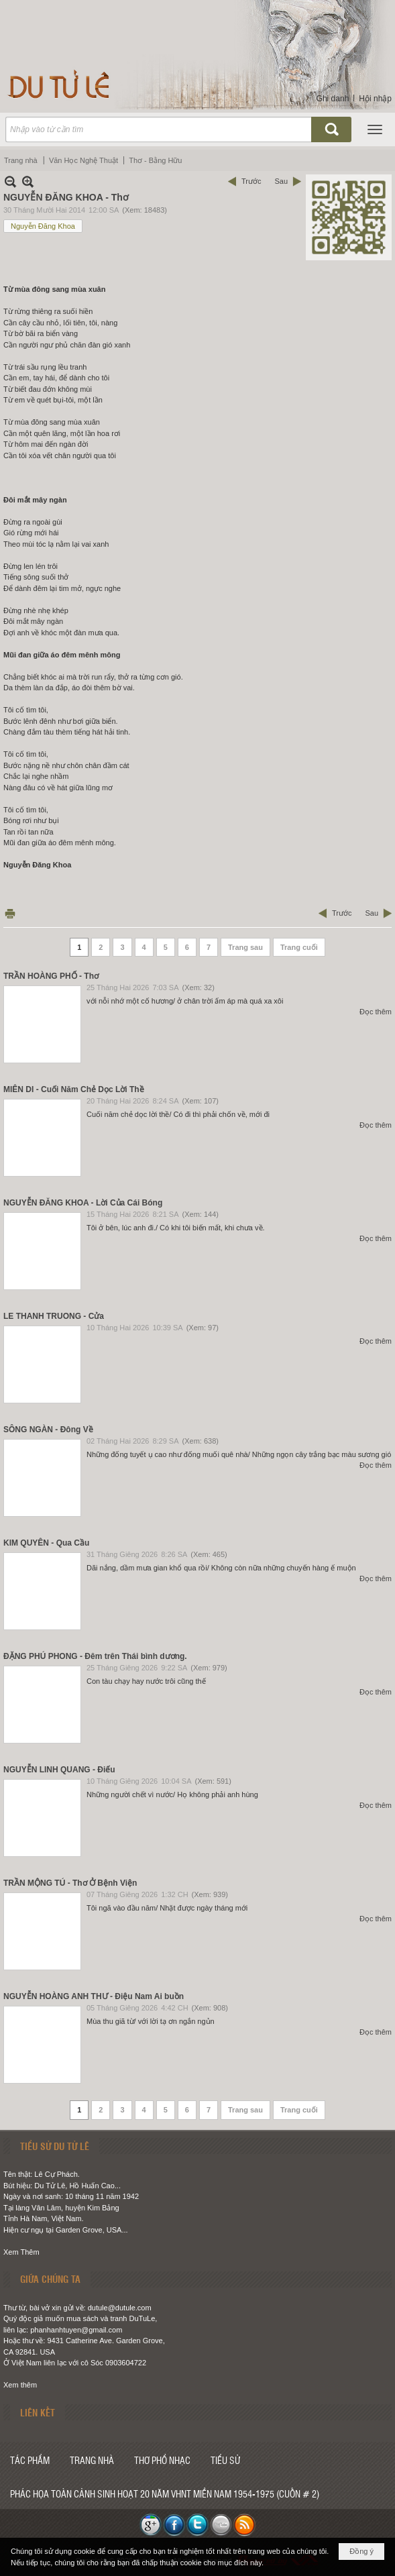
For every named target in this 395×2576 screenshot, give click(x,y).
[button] (375, 129)
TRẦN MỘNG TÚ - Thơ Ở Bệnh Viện (70, 1883)
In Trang (10, 913)
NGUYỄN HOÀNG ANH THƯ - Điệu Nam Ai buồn (93, 1996)
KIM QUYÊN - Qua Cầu (46, 1543)
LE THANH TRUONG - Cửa (53, 1316)
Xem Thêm (21, 2252)
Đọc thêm (375, 1012)
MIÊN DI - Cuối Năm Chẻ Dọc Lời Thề (73, 1089)
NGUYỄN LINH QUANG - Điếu (59, 1769)
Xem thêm (20, 2385)
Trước (251, 181)
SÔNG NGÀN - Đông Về (48, 1429)
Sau (281, 181)
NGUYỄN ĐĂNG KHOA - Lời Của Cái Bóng (82, 1203)
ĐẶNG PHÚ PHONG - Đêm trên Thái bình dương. (95, 1656)
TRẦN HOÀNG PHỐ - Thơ (51, 976)
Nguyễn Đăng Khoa (43, 226)
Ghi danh (333, 98)
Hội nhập (375, 98)
